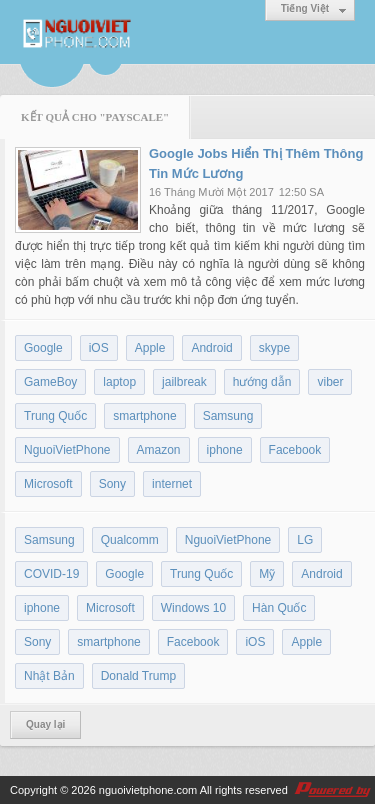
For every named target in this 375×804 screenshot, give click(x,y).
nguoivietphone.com (148, 790)
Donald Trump (138, 676)
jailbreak (184, 382)
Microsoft (48, 484)
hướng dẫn (262, 382)
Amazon (159, 450)
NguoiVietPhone (67, 450)
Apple (150, 348)
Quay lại (45, 724)
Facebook (295, 450)
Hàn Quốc (279, 608)
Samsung (228, 416)
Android (211, 348)
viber (330, 382)
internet (172, 484)
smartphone (144, 416)
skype (274, 348)
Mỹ (267, 574)
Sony (112, 484)
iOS (99, 348)
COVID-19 (51, 574)
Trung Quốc (55, 416)
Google (43, 348)
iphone (225, 450)
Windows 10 (193, 608)
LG (305, 540)
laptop (119, 382)
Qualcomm (130, 540)
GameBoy (50, 382)
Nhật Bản (49, 676)
